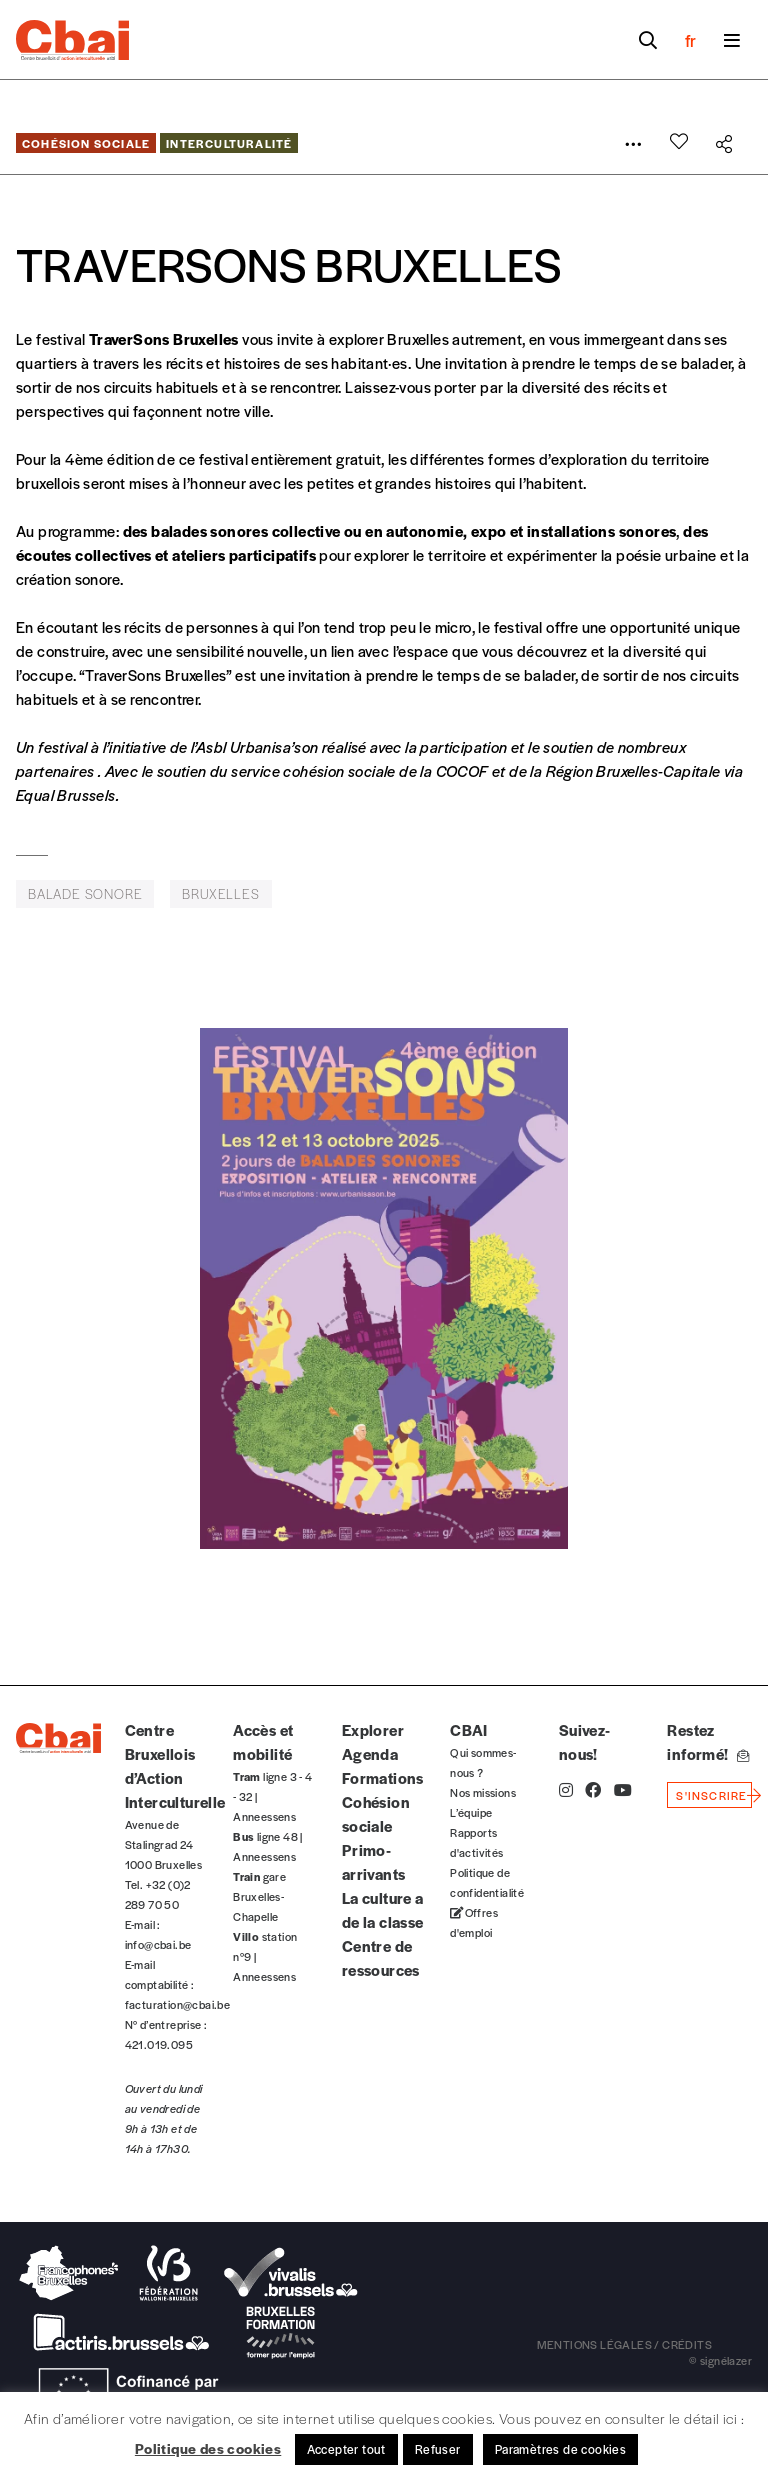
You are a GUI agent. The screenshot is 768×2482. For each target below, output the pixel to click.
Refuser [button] (438, 2449)
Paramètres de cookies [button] (560, 2449)
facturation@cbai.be (178, 2004)
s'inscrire (711, 1795)
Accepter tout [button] (346, 2449)
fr (690, 40)
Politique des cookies (208, 2448)
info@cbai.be (158, 1944)
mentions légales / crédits (624, 2344)
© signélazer (720, 2360)
